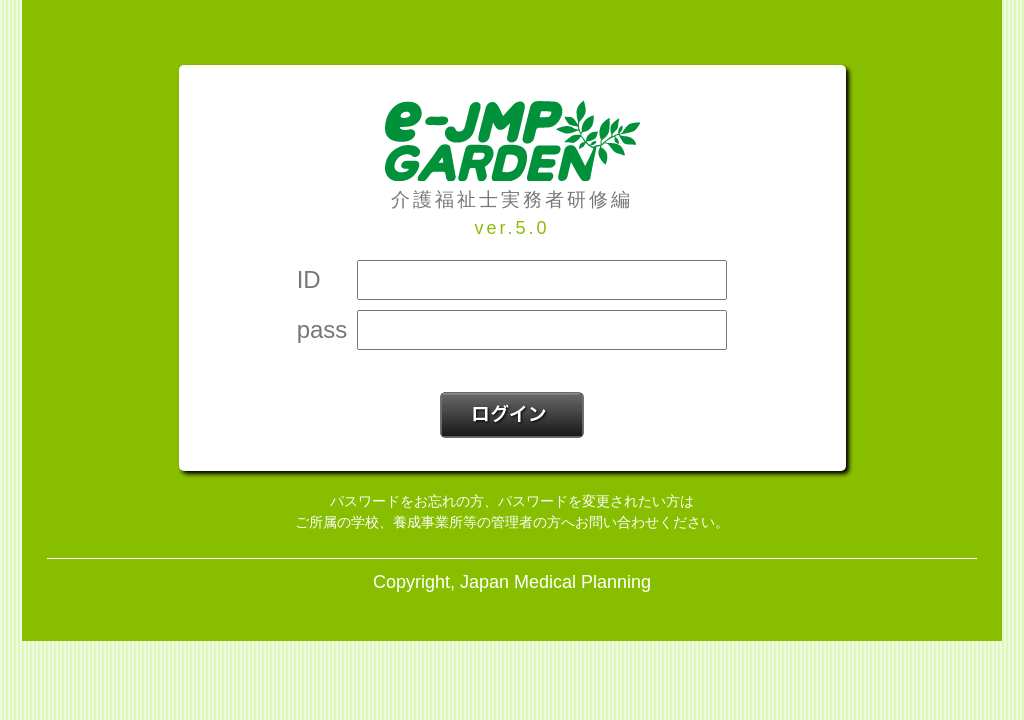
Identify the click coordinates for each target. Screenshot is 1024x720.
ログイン (512, 415)
